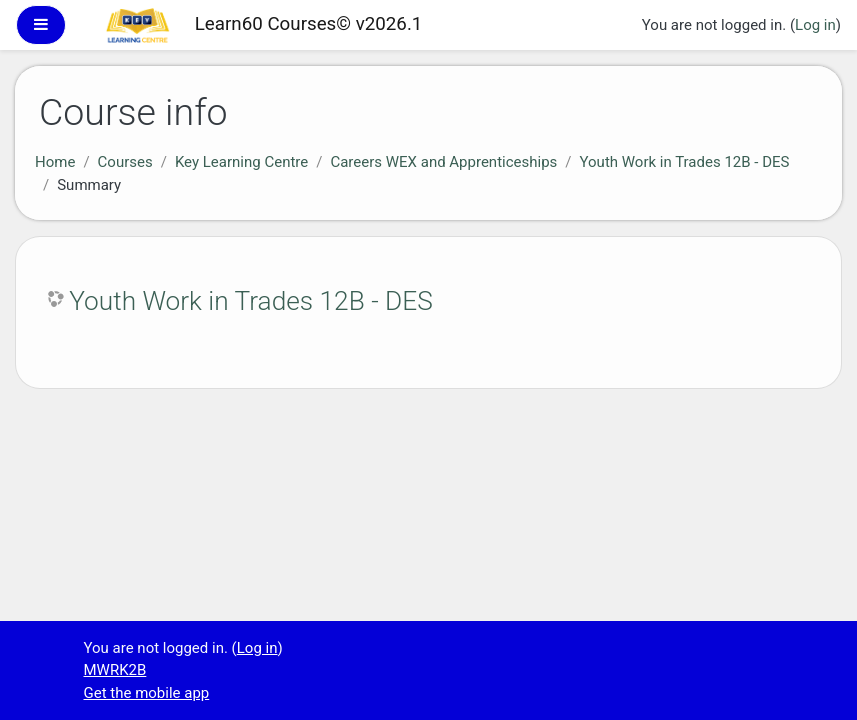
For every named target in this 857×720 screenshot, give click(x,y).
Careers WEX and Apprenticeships (443, 162)
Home (55, 162)
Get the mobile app (147, 693)
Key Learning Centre (241, 162)
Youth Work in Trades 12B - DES (685, 162)
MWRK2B (115, 670)
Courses (125, 162)
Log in (815, 25)
